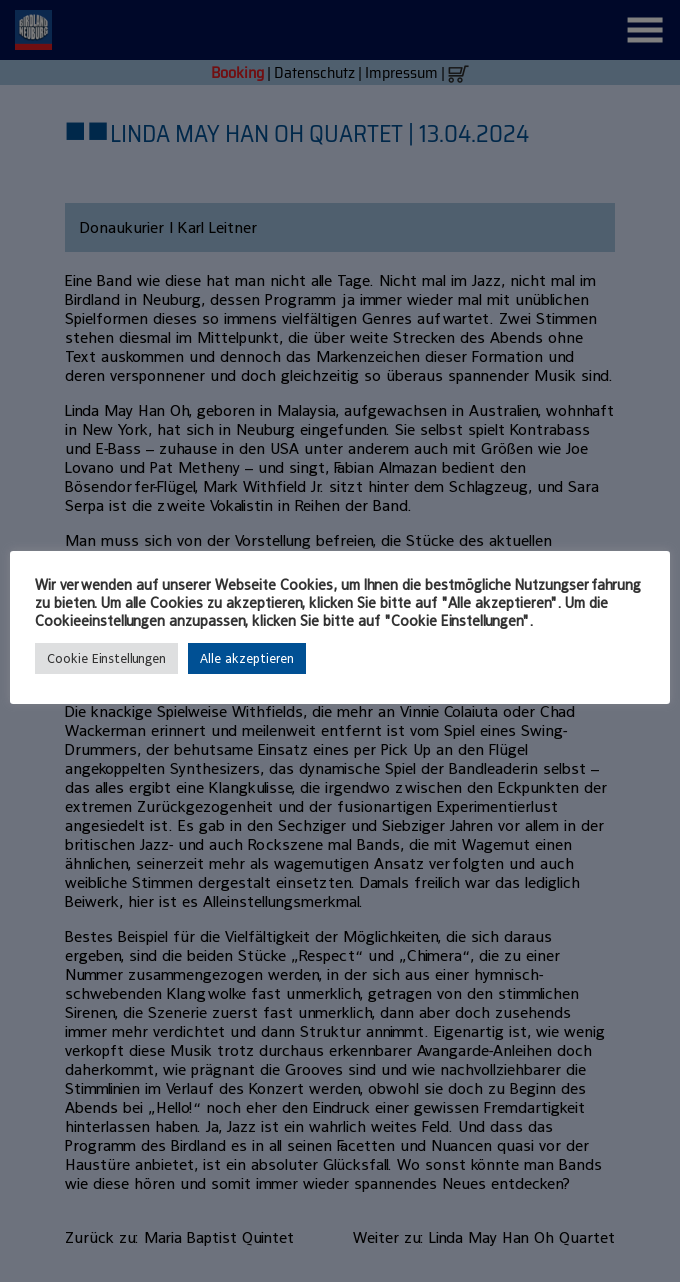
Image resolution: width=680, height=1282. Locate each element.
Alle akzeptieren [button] (247, 658)
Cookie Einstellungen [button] (106, 658)
